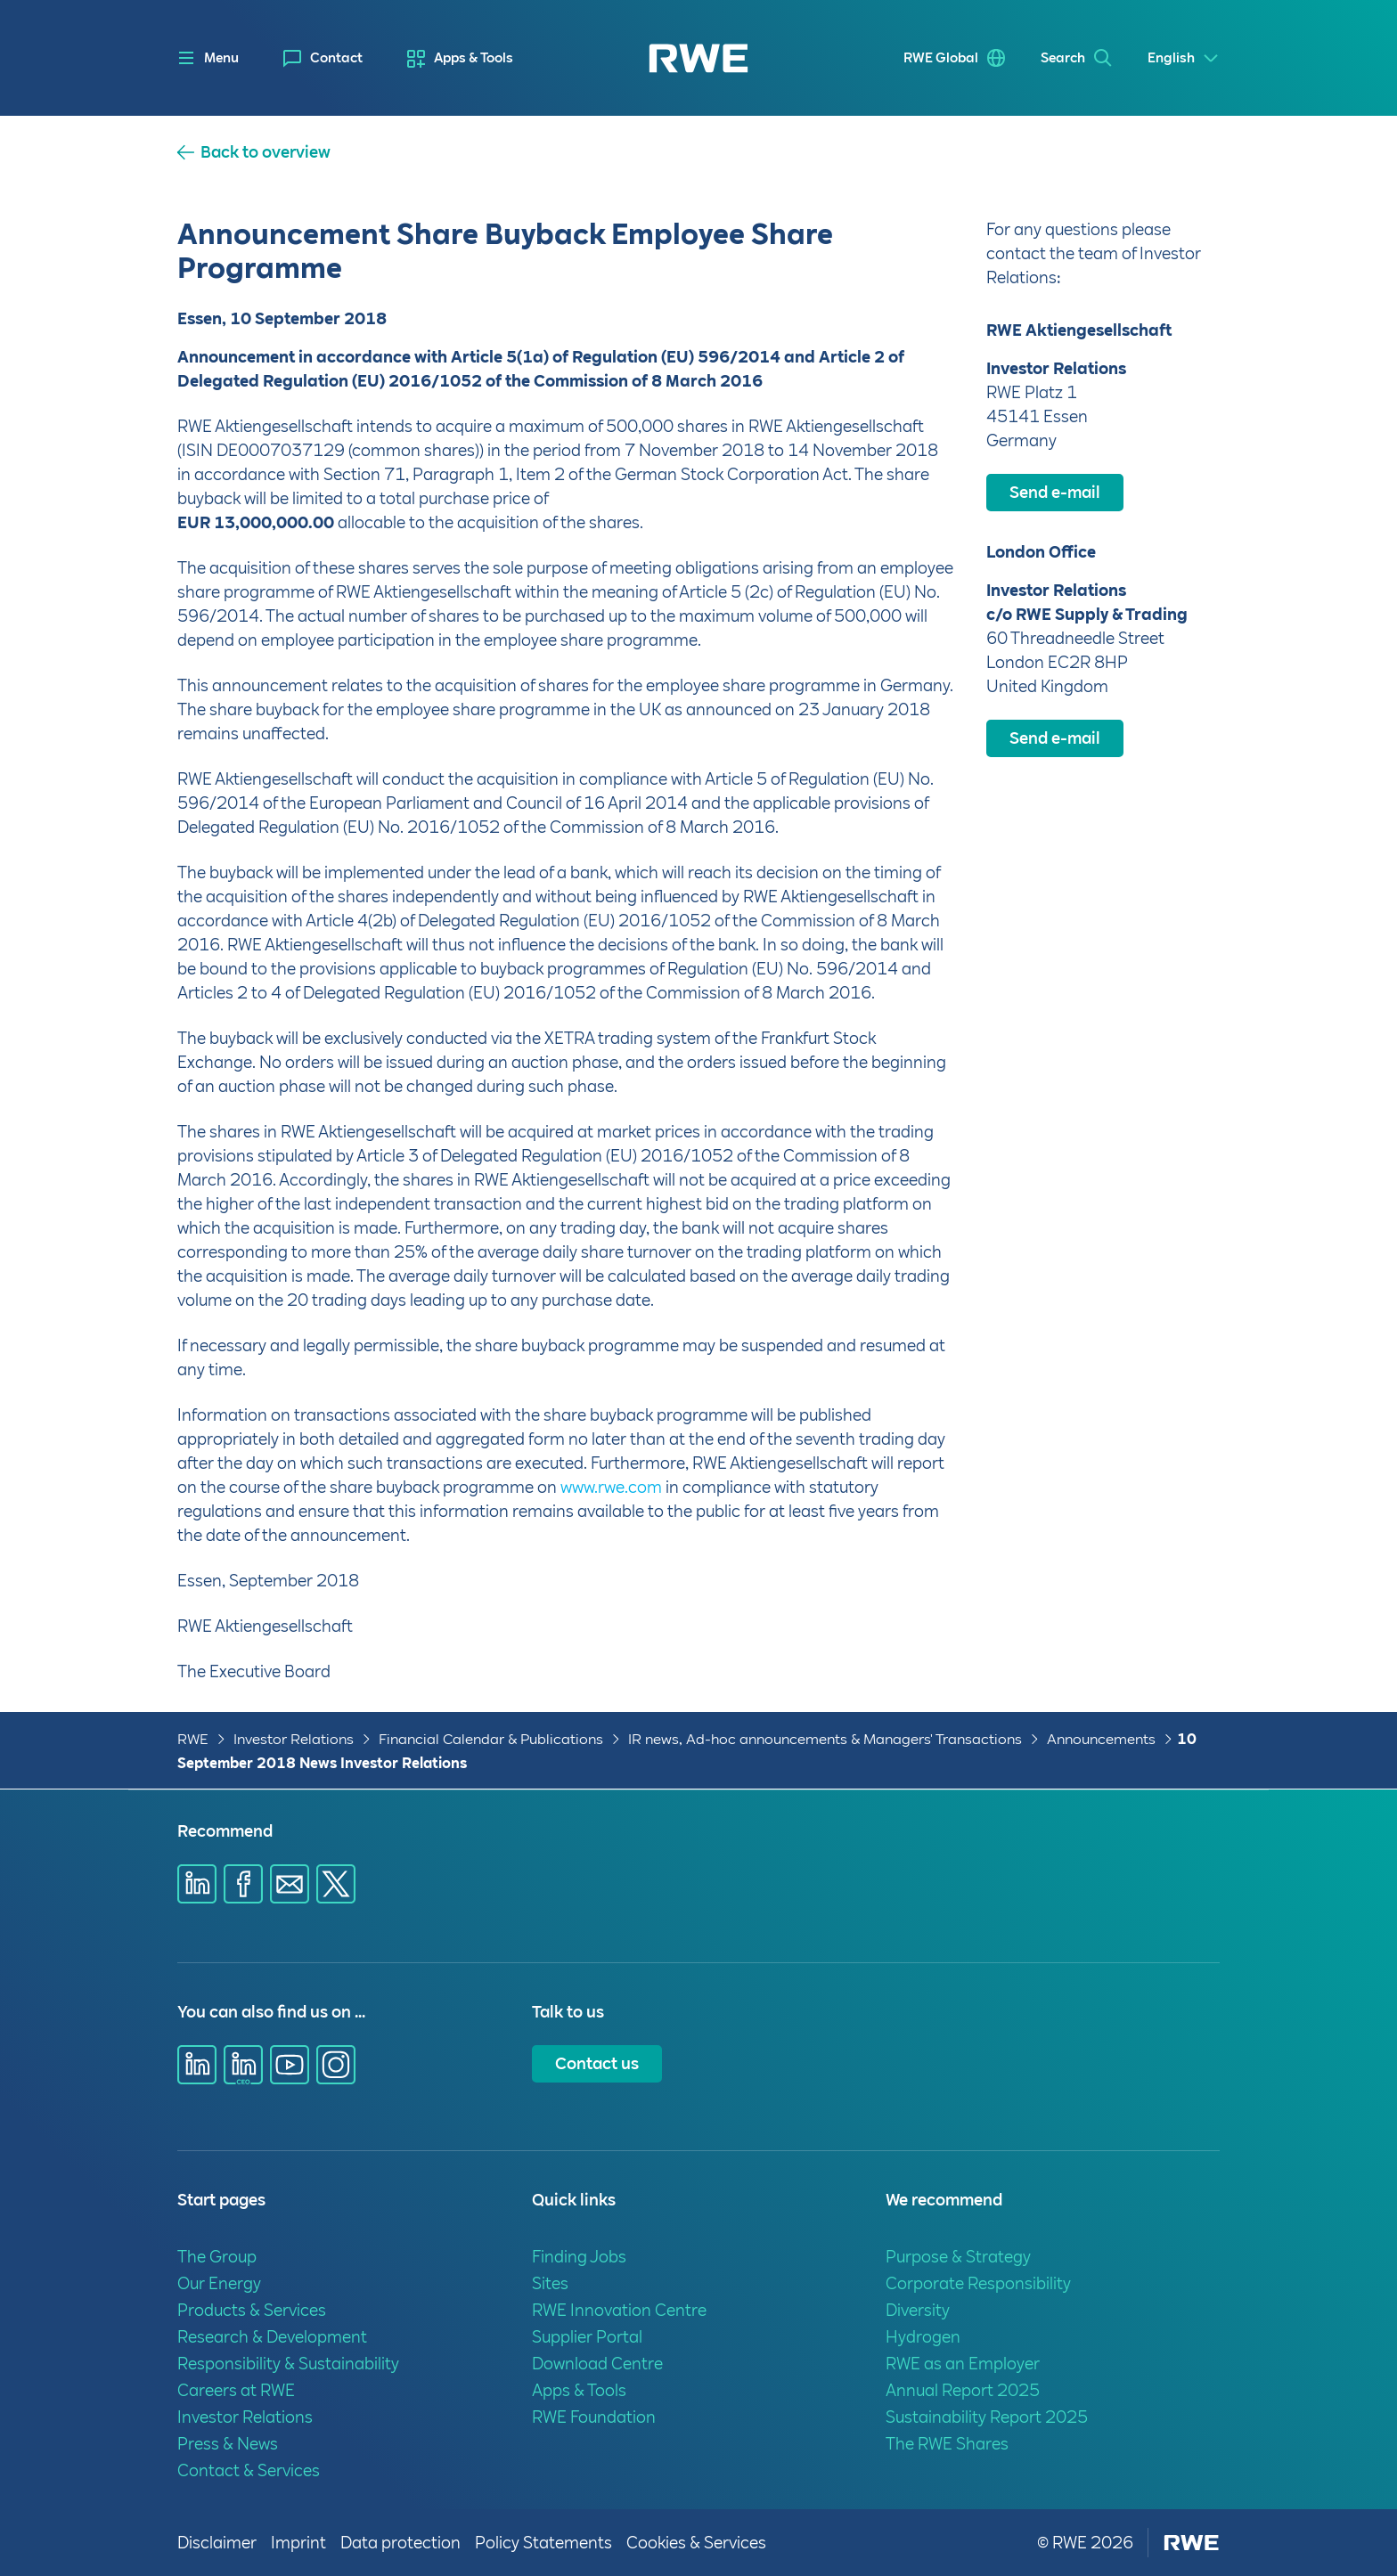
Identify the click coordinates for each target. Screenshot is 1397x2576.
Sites (550, 2283)
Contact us (597, 2063)
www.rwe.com (611, 1487)
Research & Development (272, 2336)
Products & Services (251, 2310)
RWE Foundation (594, 2417)
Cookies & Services (696, 2542)
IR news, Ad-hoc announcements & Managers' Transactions (825, 1739)
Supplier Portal (587, 2336)
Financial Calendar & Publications (491, 1739)
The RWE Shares (947, 2443)
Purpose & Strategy (958, 2256)
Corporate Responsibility (978, 2283)
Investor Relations (293, 1739)
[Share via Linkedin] (196, 1883)
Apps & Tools (473, 58)
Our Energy (219, 2283)
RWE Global (940, 58)
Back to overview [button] (265, 152)
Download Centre (597, 2363)
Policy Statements (543, 2542)
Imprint (298, 2542)
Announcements (1101, 1739)
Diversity (918, 2310)
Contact (336, 58)
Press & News (227, 2443)
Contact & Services (248, 2470)
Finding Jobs (579, 2256)
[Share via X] (335, 1883)
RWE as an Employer (963, 2363)
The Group (217, 2256)
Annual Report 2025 (963, 2390)
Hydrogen (923, 2336)
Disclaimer (217, 2542)
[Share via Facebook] (243, 1883)
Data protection (400, 2542)
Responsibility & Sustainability (288, 2363)
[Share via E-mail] (289, 1883)
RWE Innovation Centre (619, 2310)
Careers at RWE (236, 2390)
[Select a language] (1184, 58)
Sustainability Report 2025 (987, 2417)
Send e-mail (1054, 492)
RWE (192, 1739)
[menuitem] (323, 58)
